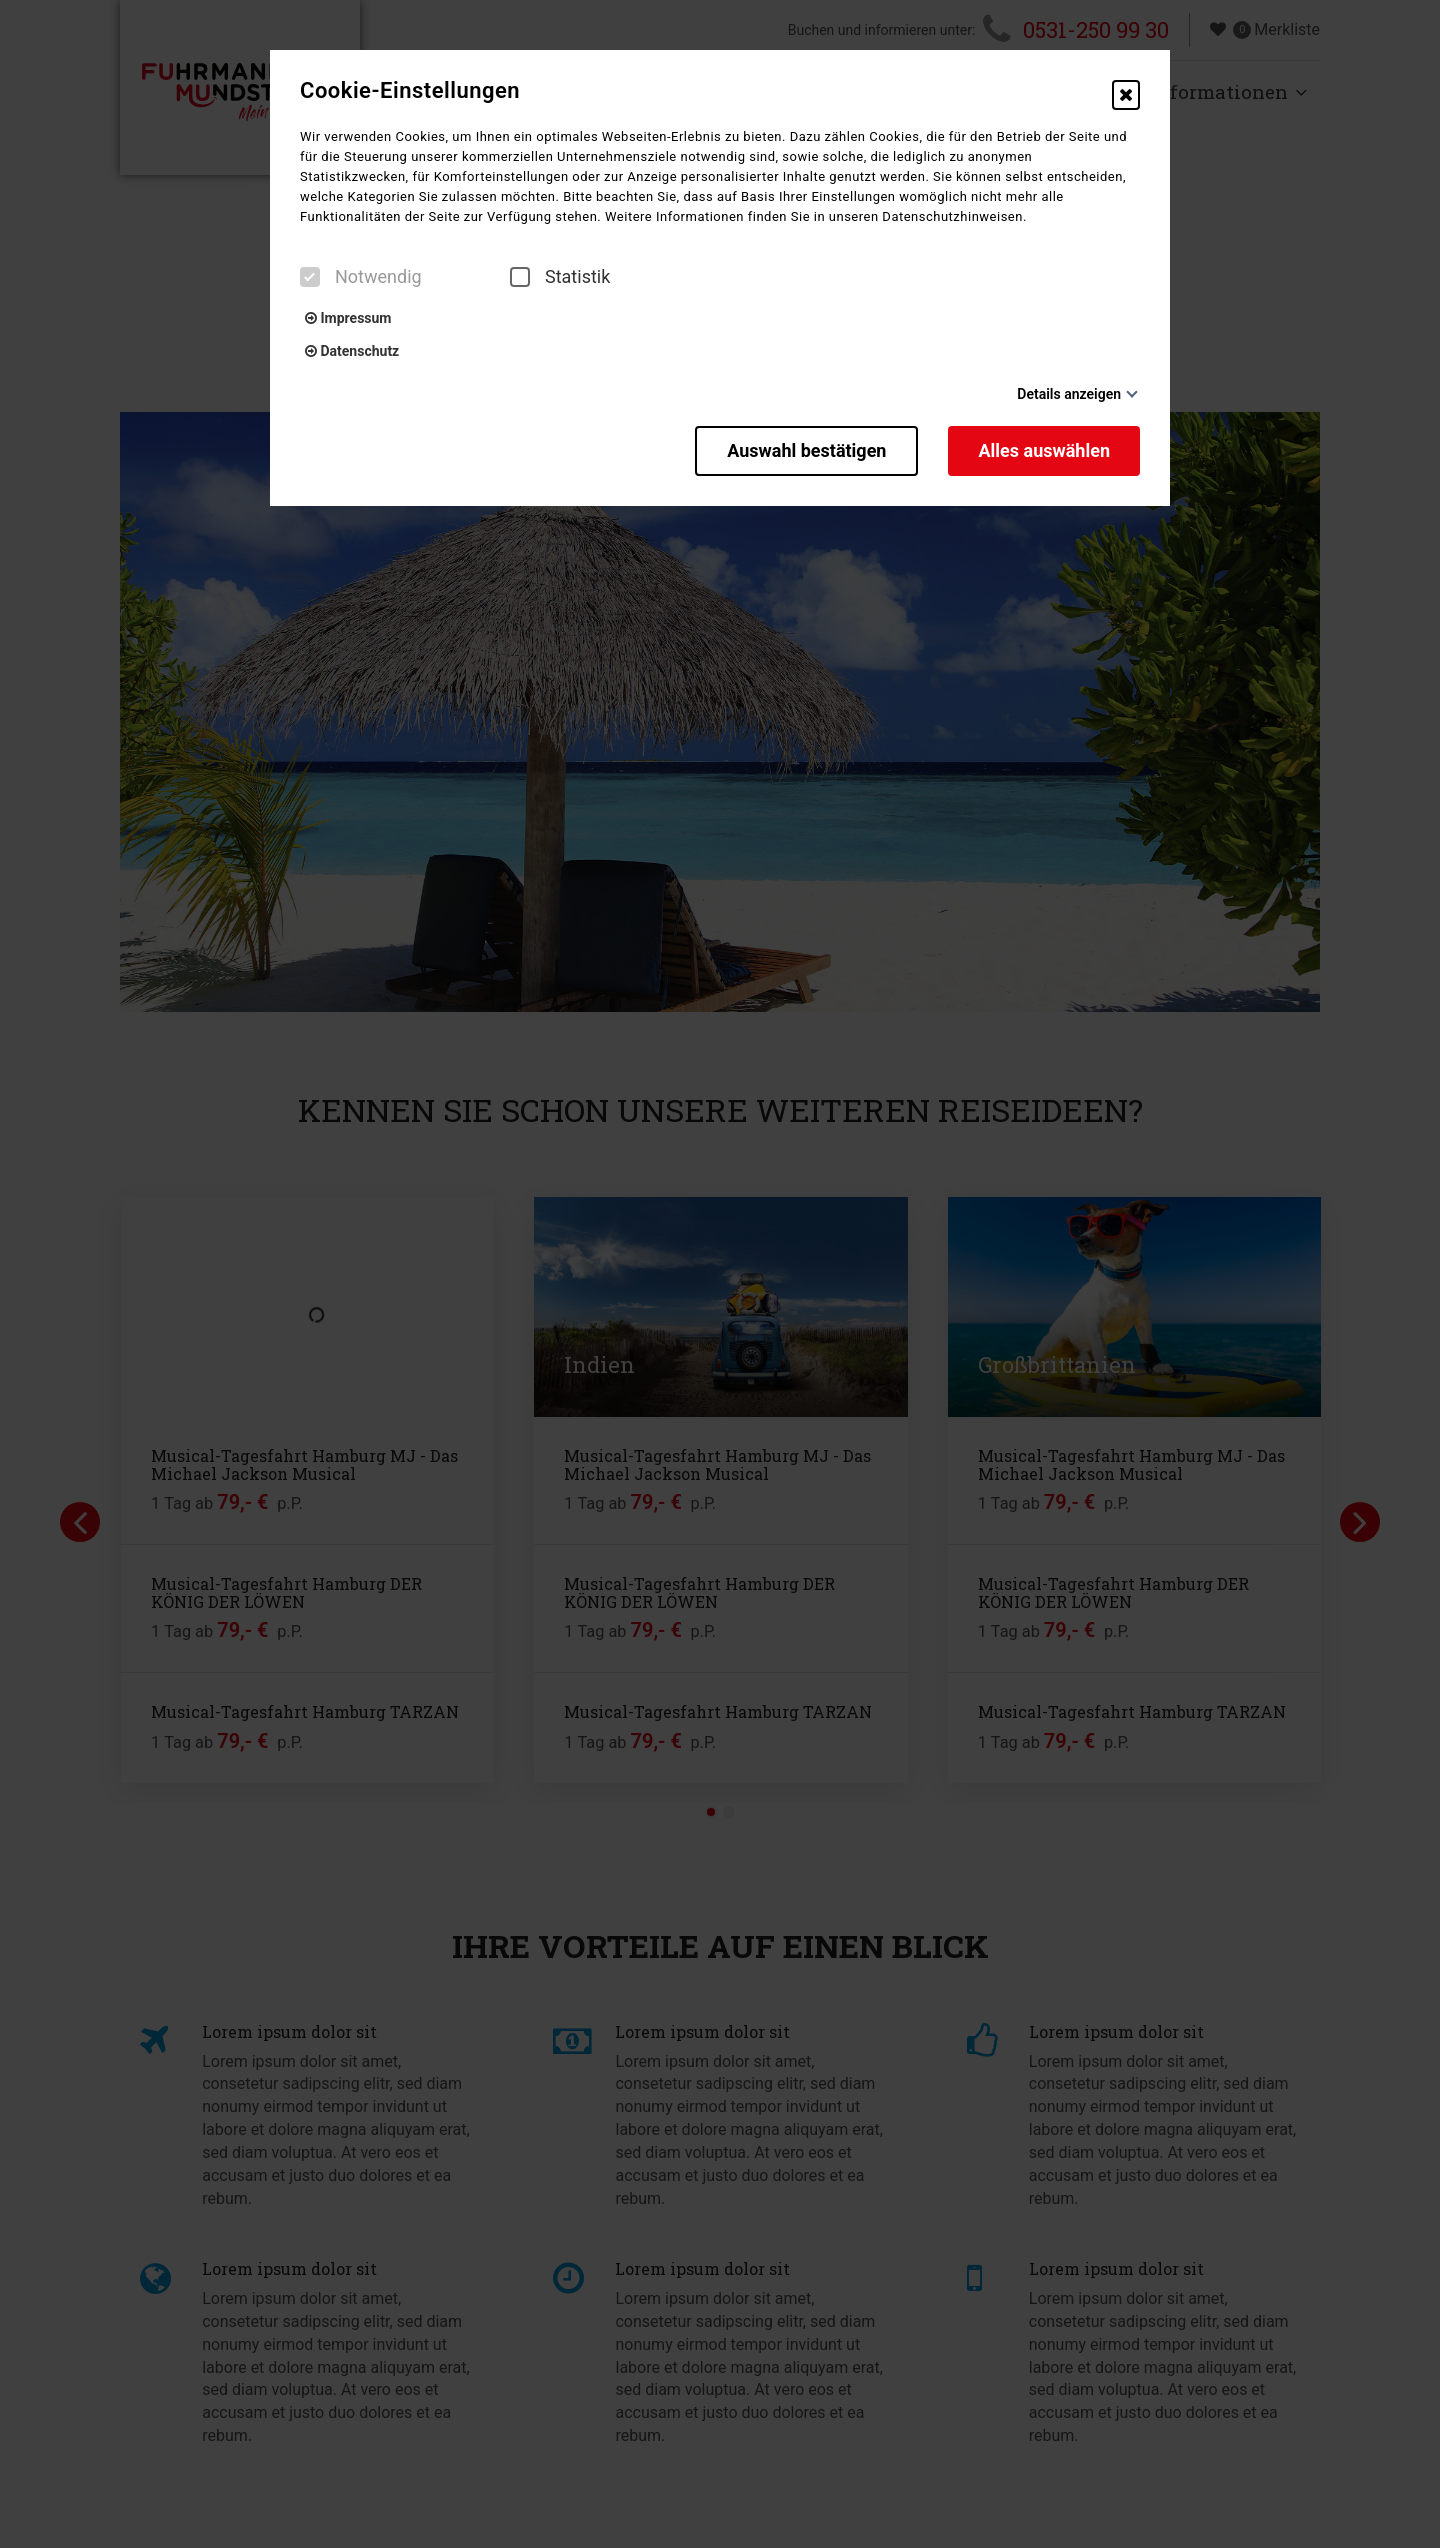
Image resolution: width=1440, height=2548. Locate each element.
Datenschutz (352, 351)
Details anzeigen (1069, 394)
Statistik (560, 277)
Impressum (348, 318)
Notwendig (361, 277)
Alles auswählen (1044, 450)
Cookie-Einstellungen (410, 91)
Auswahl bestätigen (806, 450)
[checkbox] (310, 277)
